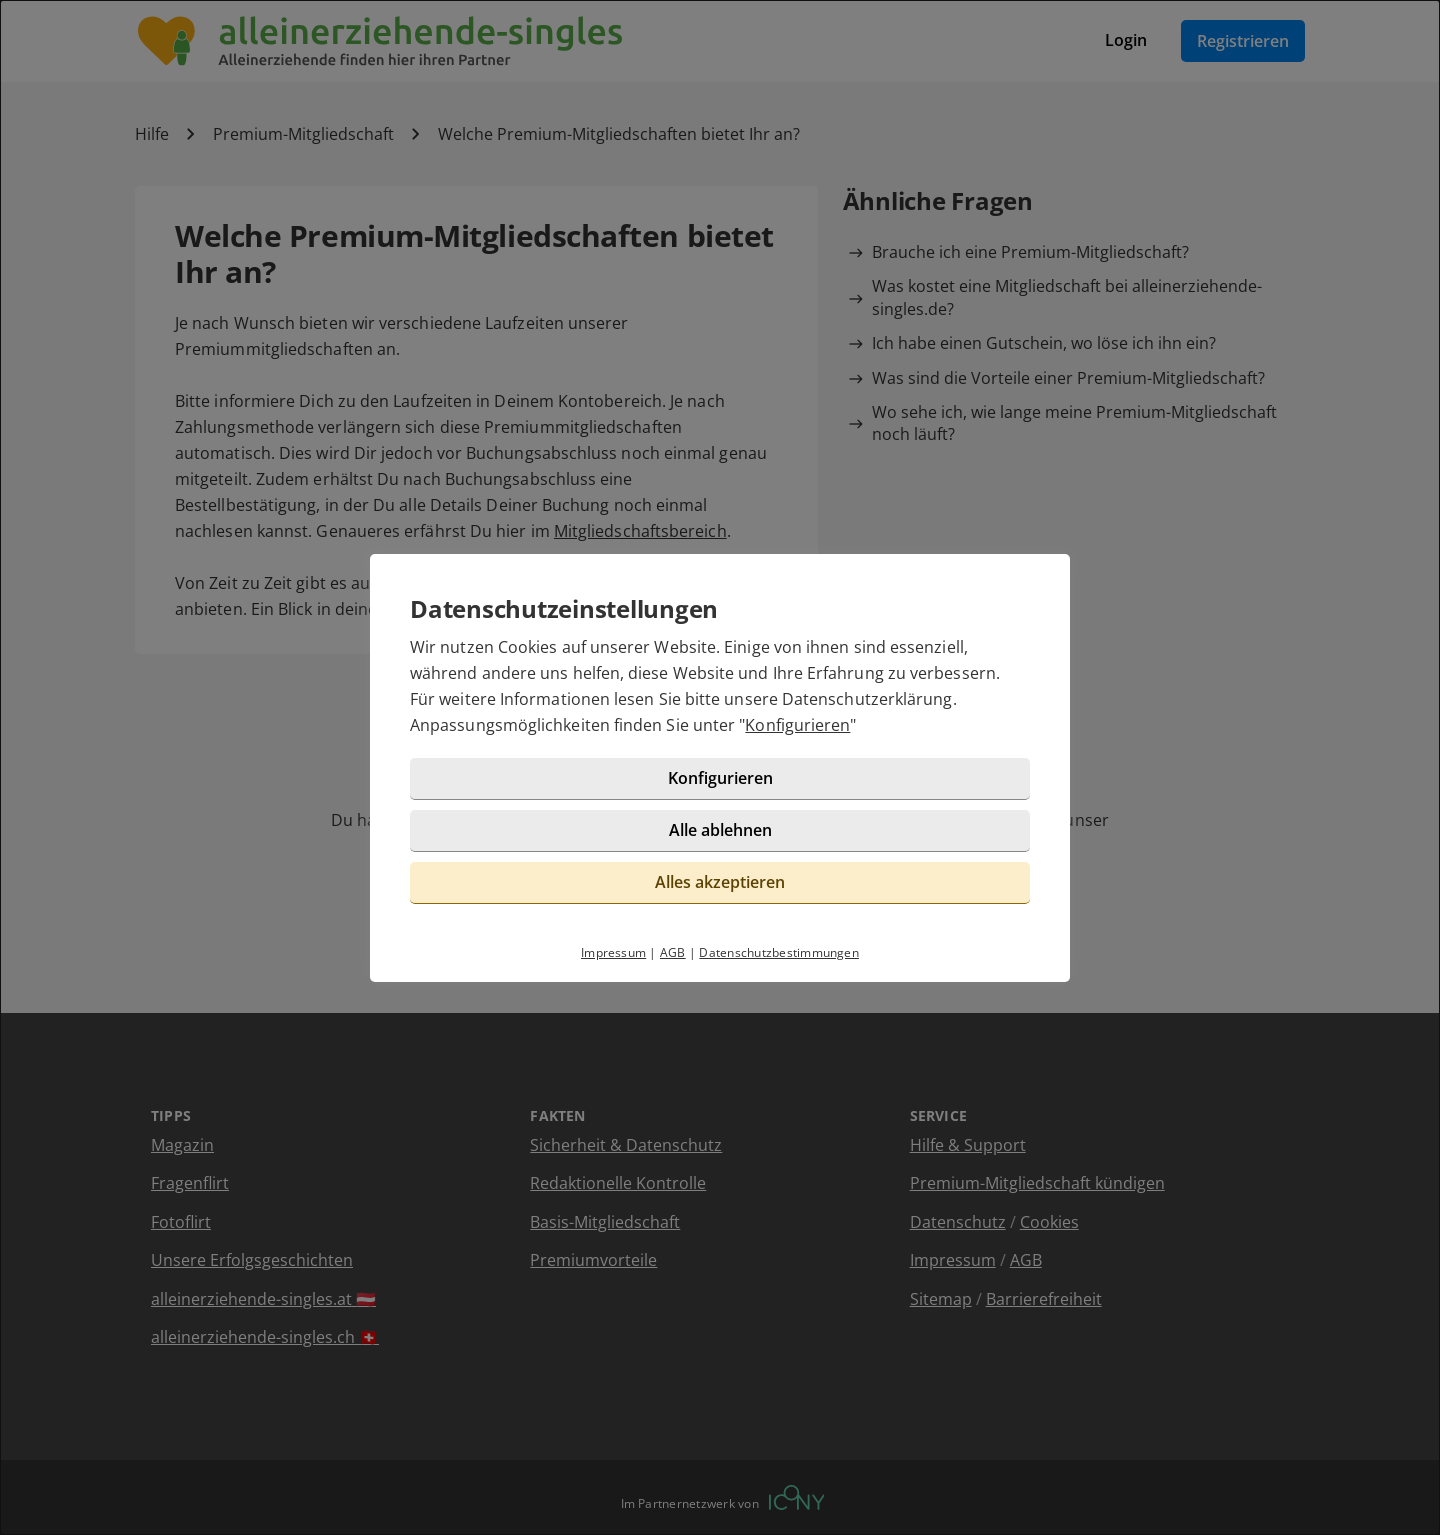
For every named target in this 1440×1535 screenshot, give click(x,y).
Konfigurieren (797, 725)
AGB (673, 952)
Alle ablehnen (720, 830)
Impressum (613, 952)
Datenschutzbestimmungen (779, 952)
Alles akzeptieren (720, 882)
